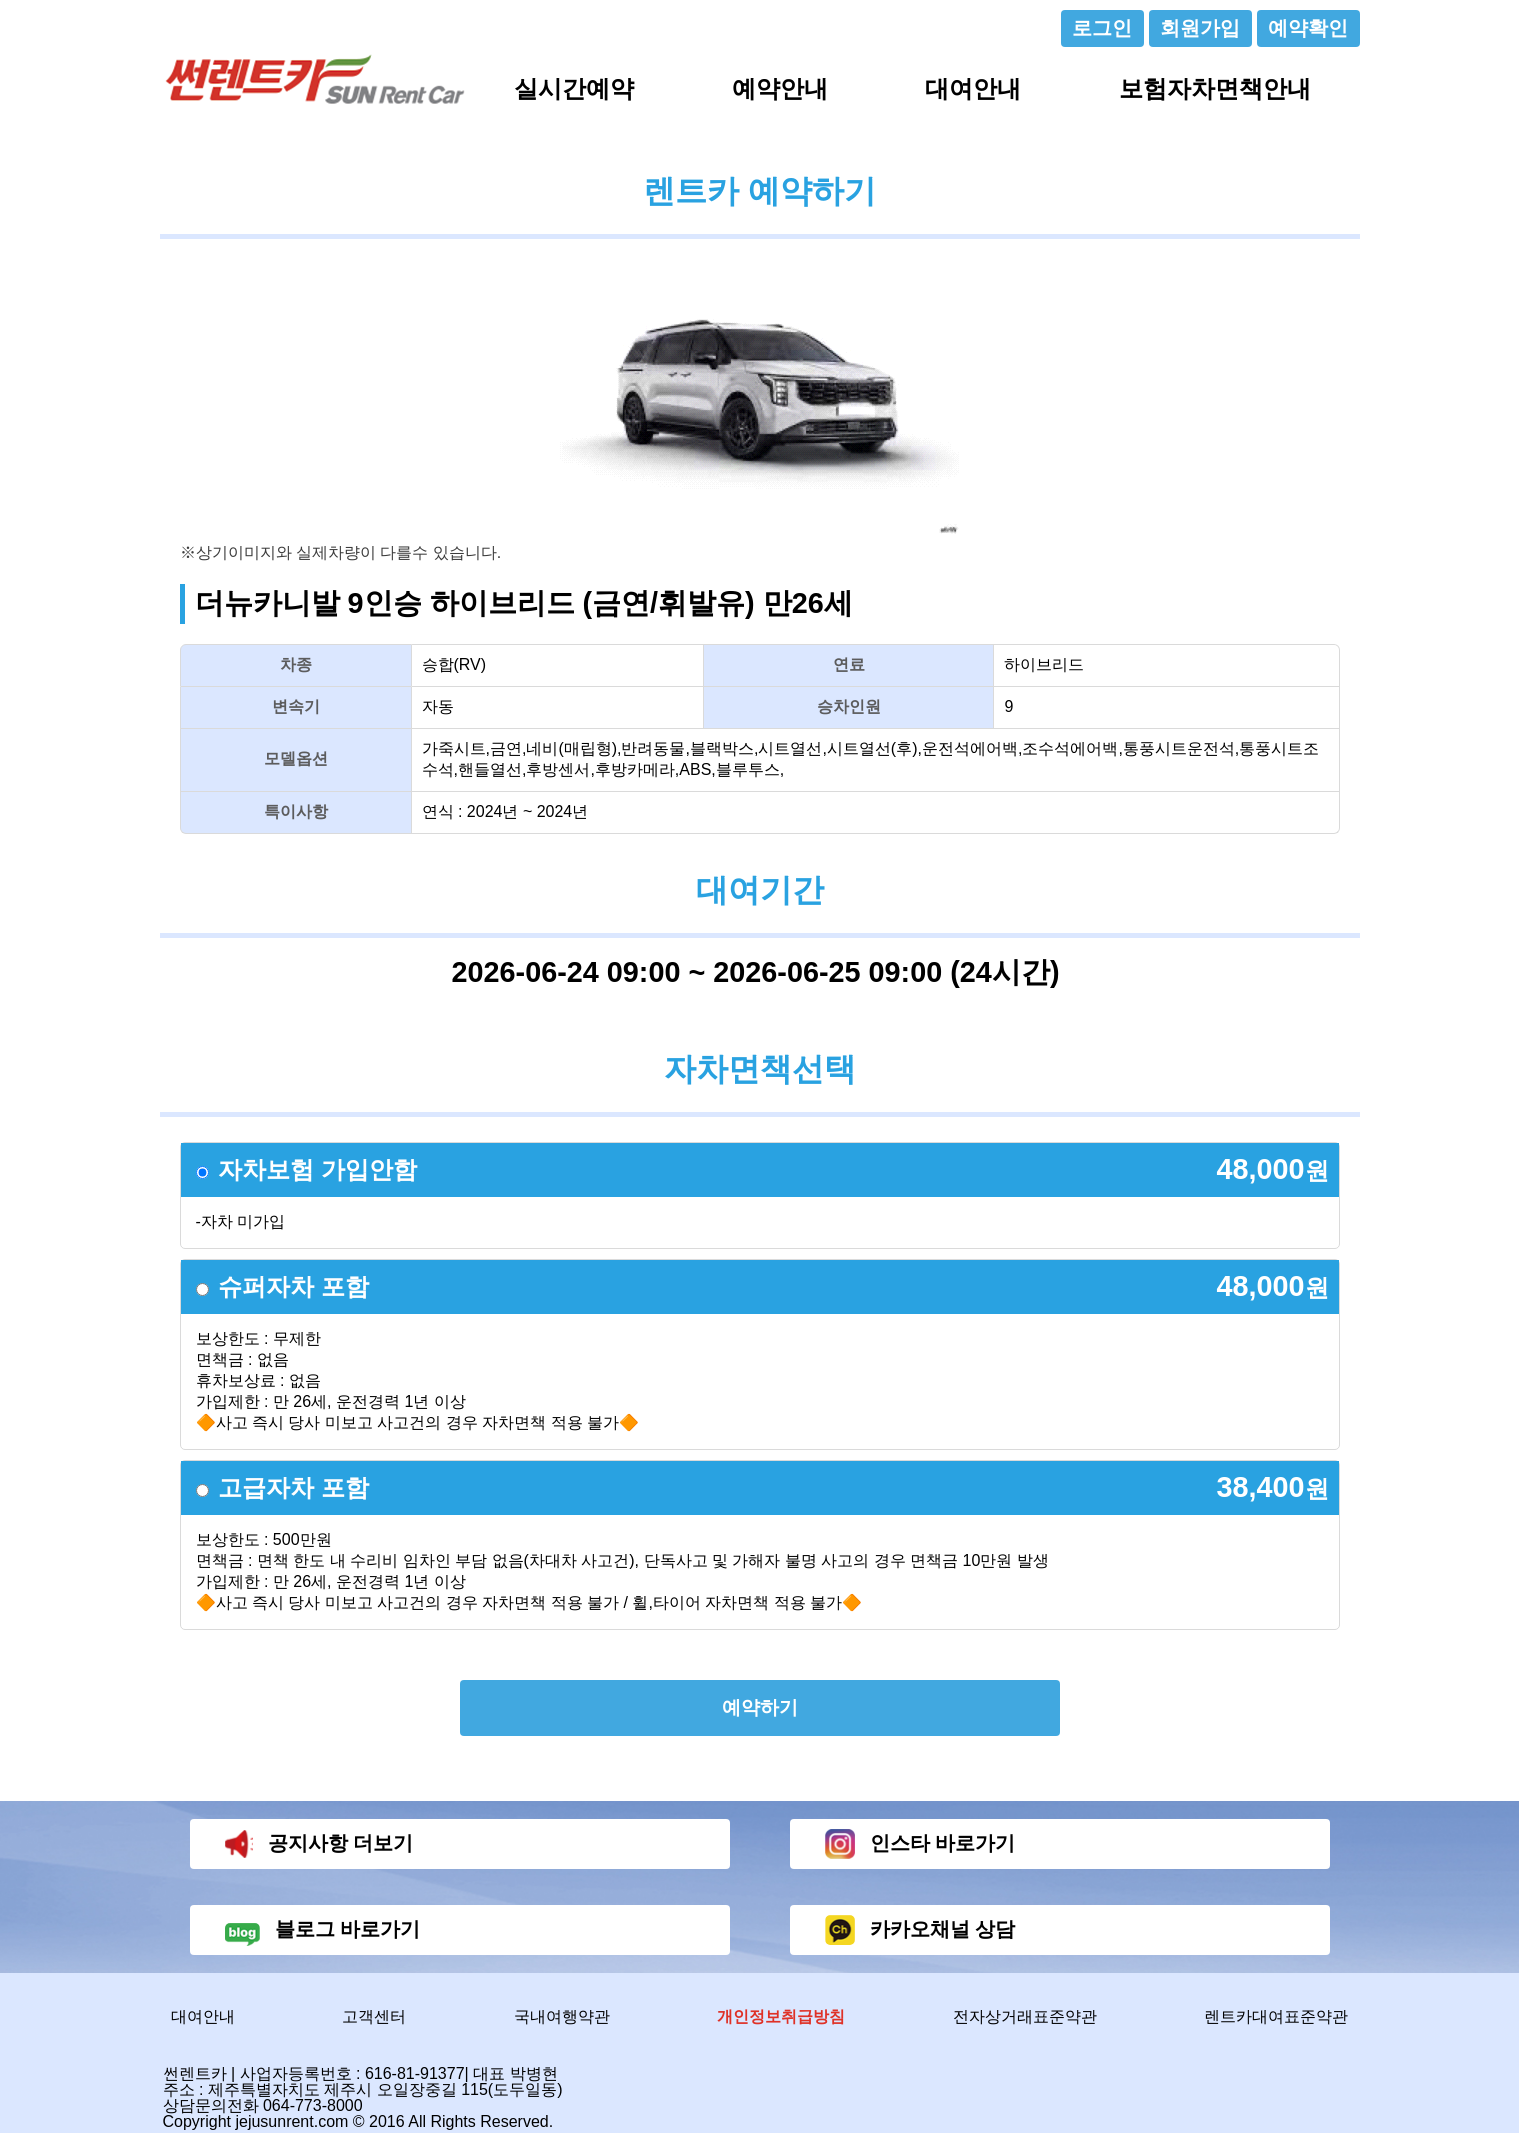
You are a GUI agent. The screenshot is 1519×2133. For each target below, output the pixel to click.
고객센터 (374, 2016)
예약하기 (760, 1707)
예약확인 (1308, 28)
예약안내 (780, 88)
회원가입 (1200, 28)
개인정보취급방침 (781, 2016)
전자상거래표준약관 (1025, 2016)
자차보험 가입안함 (317, 1169)
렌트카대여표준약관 (1276, 2016)
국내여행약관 (562, 2016)
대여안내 (973, 88)
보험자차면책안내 (1215, 88)
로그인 (1102, 28)
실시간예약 (574, 88)
